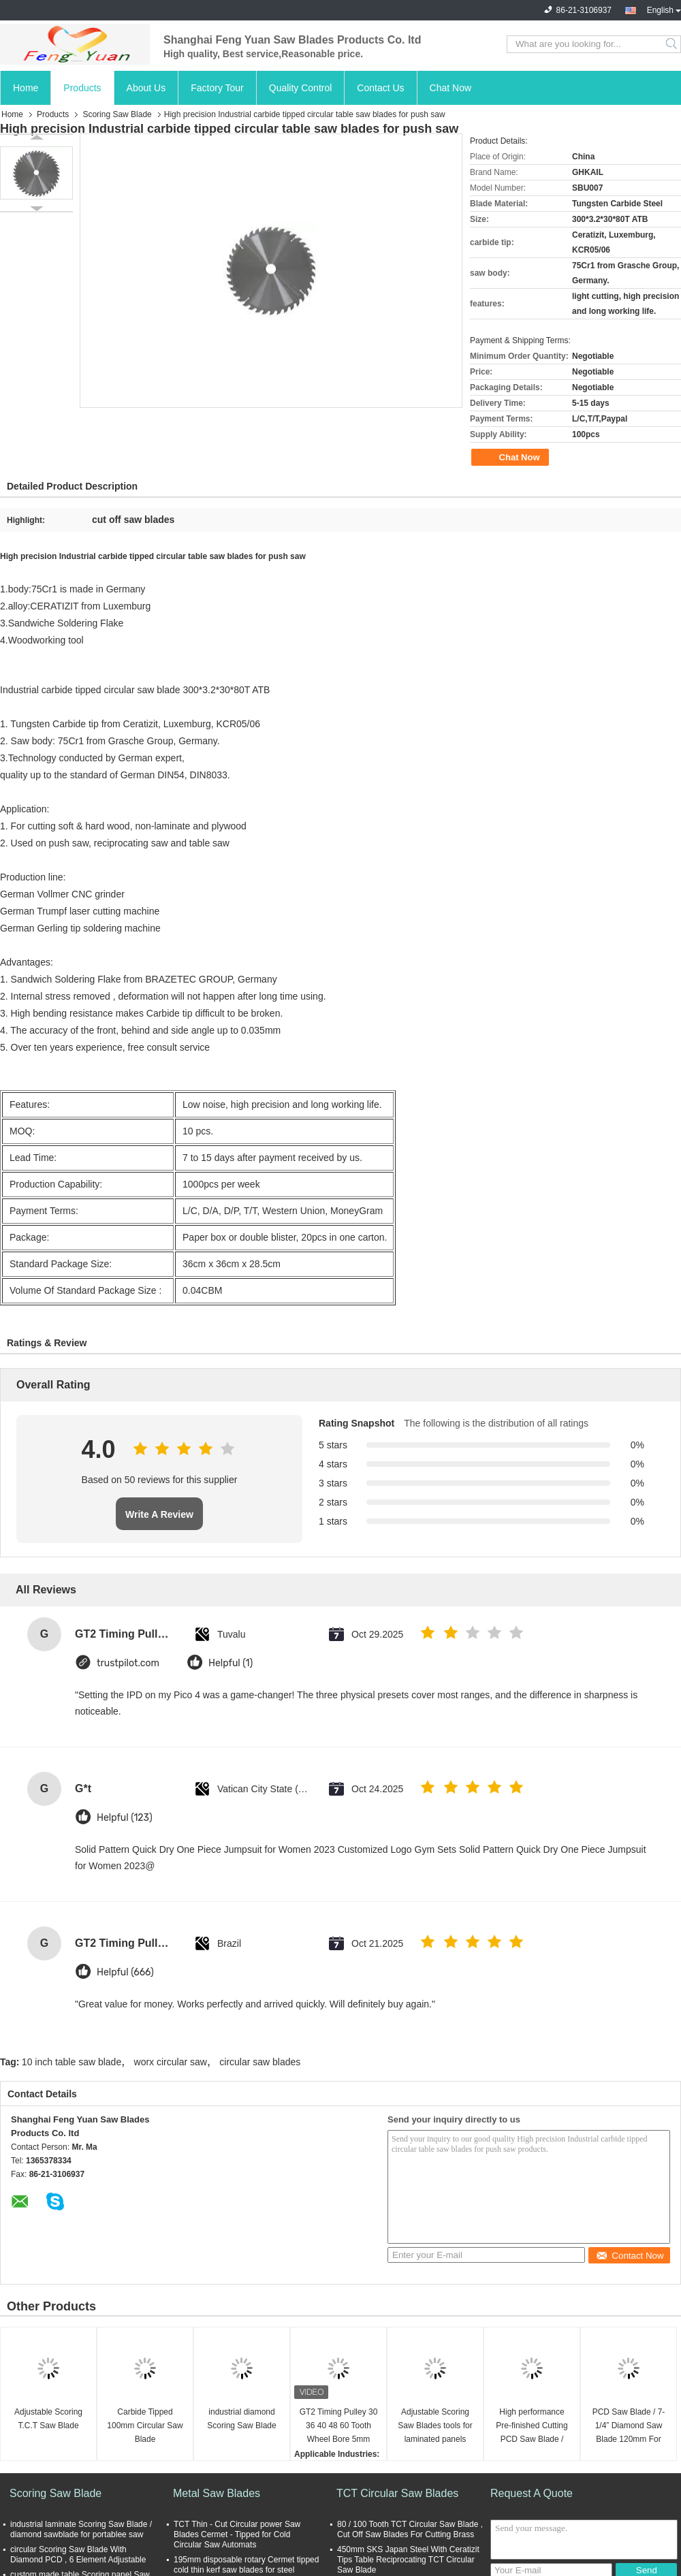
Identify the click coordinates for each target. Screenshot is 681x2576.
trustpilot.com (128, 1663)
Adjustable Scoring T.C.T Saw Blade (48, 2418)
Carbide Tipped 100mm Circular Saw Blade (145, 2425)
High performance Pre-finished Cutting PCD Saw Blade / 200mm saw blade (531, 2426)
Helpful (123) (125, 1818)
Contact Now (629, 2256)
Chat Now (450, 87)
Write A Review (159, 1514)
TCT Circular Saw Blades (397, 2493)
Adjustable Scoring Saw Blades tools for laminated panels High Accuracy (435, 2426)
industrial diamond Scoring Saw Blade (241, 2418)
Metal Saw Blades (216, 2493)
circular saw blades (259, 2061)
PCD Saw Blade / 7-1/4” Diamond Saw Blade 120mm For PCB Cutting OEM (628, 2426)
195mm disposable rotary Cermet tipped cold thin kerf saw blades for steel (246, 2565)
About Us (146, 87)
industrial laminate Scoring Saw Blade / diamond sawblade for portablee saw (81, 2529)
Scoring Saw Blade (116, 114)
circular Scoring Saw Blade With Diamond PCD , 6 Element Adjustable (78, 2554)
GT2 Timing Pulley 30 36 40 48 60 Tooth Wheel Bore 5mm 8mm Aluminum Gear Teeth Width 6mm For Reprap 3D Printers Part (339, 2426)
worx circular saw (170, 2061)
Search (672, 44)
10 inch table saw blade (71, 2061)
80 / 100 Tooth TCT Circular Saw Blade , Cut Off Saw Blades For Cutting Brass (410, 2529)
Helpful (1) (230, 1663)
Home (25, 87)
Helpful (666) (125, 1972)
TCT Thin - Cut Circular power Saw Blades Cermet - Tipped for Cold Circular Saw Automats (237, 2534)
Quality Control (300, 87)
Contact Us (380, 87)
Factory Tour (217, 87)
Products (82, 87)
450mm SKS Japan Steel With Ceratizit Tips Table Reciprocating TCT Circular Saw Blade (408, 2560)
